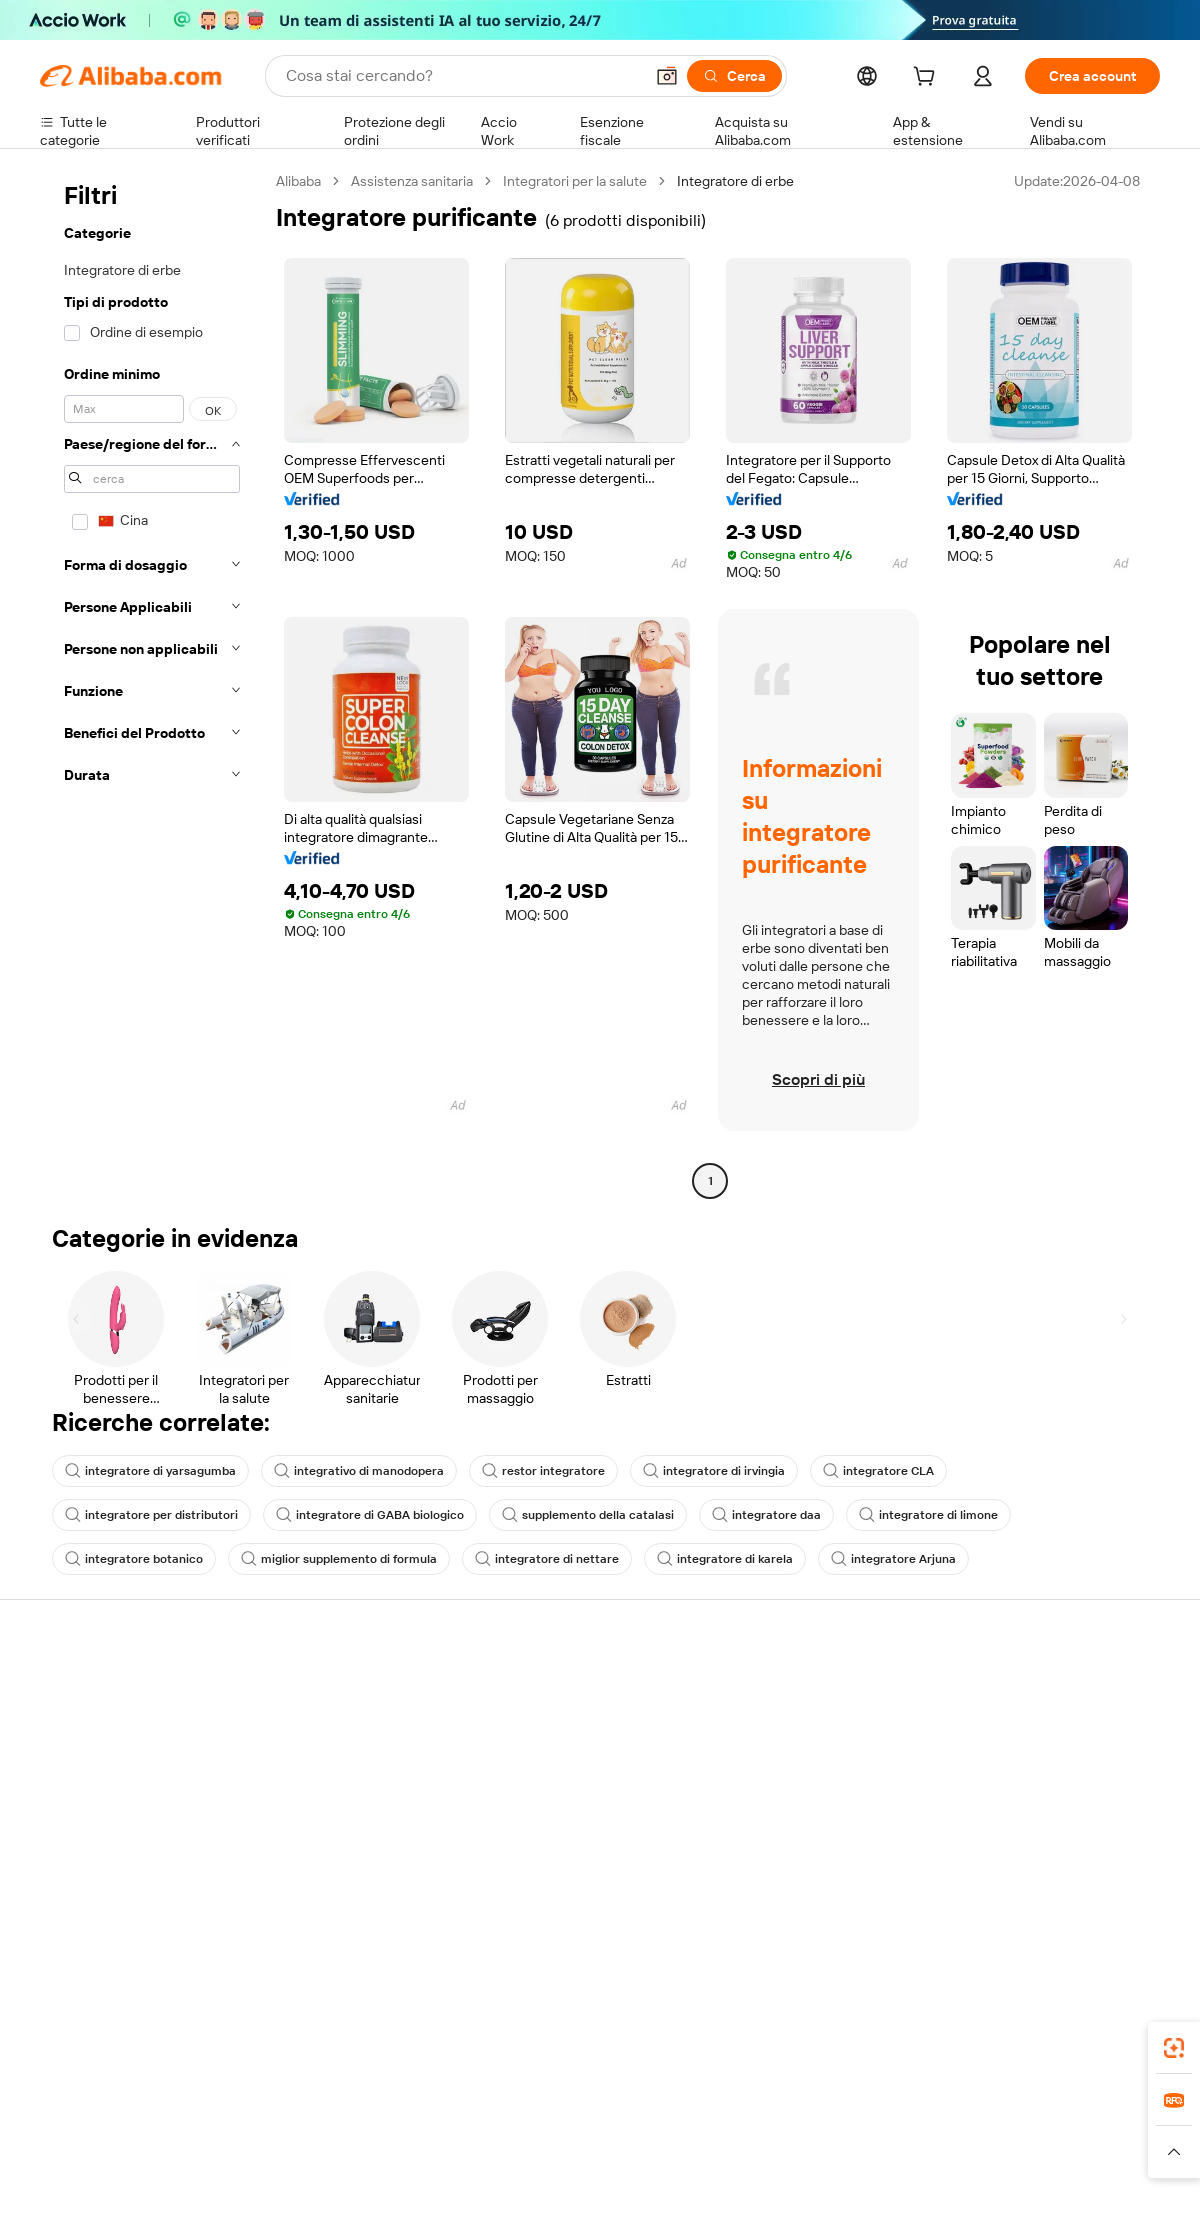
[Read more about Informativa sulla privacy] (813, 2161)
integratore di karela (725, 1559)
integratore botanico (134, 1559)
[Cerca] (734, 76)
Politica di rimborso (329, 1729)
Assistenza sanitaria (412, 181)
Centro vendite (777, 1729)
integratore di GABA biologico (370, 1515)
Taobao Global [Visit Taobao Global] (709, 2131)
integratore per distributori (151, 1515)
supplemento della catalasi (588, 1515)
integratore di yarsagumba (150, 1471)
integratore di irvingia (714, 1471)
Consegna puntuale (331, 1767)
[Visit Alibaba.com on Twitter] (1029, 1885)
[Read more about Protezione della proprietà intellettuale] (605, 2161)
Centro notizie (1004, 1767)
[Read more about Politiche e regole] (96, 2161)
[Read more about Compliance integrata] (1090, 2161)
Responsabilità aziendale (1036, 1729)
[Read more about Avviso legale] (204, 2161)
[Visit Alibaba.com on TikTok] (1119, 1885)
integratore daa (766, 1515)
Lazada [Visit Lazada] (627, 2131)
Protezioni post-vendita (342, 1805)
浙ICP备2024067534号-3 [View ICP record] (1084, 2200)
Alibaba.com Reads (559, 1805)
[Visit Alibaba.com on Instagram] (1059, 1885)
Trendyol (840, 2131)
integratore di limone (928, 1515)
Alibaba (298, 181)
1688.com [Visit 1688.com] (367, 2131)
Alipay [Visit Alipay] (570, 2131)
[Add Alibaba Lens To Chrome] (332, 2042)
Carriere (985, 1805)
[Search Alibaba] (462, 76)
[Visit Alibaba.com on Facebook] (969, 1885)
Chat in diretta (84, 1729)
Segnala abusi (82, 1843)
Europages (917, 2131)
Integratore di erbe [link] (735, 181)
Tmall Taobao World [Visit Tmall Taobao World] (475, 2131)
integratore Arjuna (893, 1559)
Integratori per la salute (575, 181)
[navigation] (152, 683)
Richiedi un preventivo (569, 1691)
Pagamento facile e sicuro (350, 1691)
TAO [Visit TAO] (783, 2131)
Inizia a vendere (778, 1691)
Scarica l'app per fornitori (807, 1843)
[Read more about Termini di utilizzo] (956, 2161)
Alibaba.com (824, 2042)
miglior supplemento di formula (339, 1559)
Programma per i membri (577, 1729)
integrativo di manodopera (359, 1471)
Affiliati (751, 1805)
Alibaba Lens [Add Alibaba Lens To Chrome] (140, 2042)
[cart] (928, 79)
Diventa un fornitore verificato (823, 1767)
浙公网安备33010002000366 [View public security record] (884, 2200)
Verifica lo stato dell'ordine (122, 1767)
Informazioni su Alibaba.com (1047, 1691)
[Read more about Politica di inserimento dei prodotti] (365, 2161)
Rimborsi (67, 1805)
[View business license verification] (773, 2200)
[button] (667, 76)
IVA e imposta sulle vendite (584, 1767)
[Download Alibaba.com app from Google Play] (1092, 2042)
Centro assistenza (96, 1691)
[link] (1174, 2048)
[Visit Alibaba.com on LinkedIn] (999, 1885)
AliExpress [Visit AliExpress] (288, 2131)
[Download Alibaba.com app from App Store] (945, 2042)
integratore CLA (878, 1471)
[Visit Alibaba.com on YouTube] (1089, 1885)
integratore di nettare (547, 1559)
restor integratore (543, 1471)
